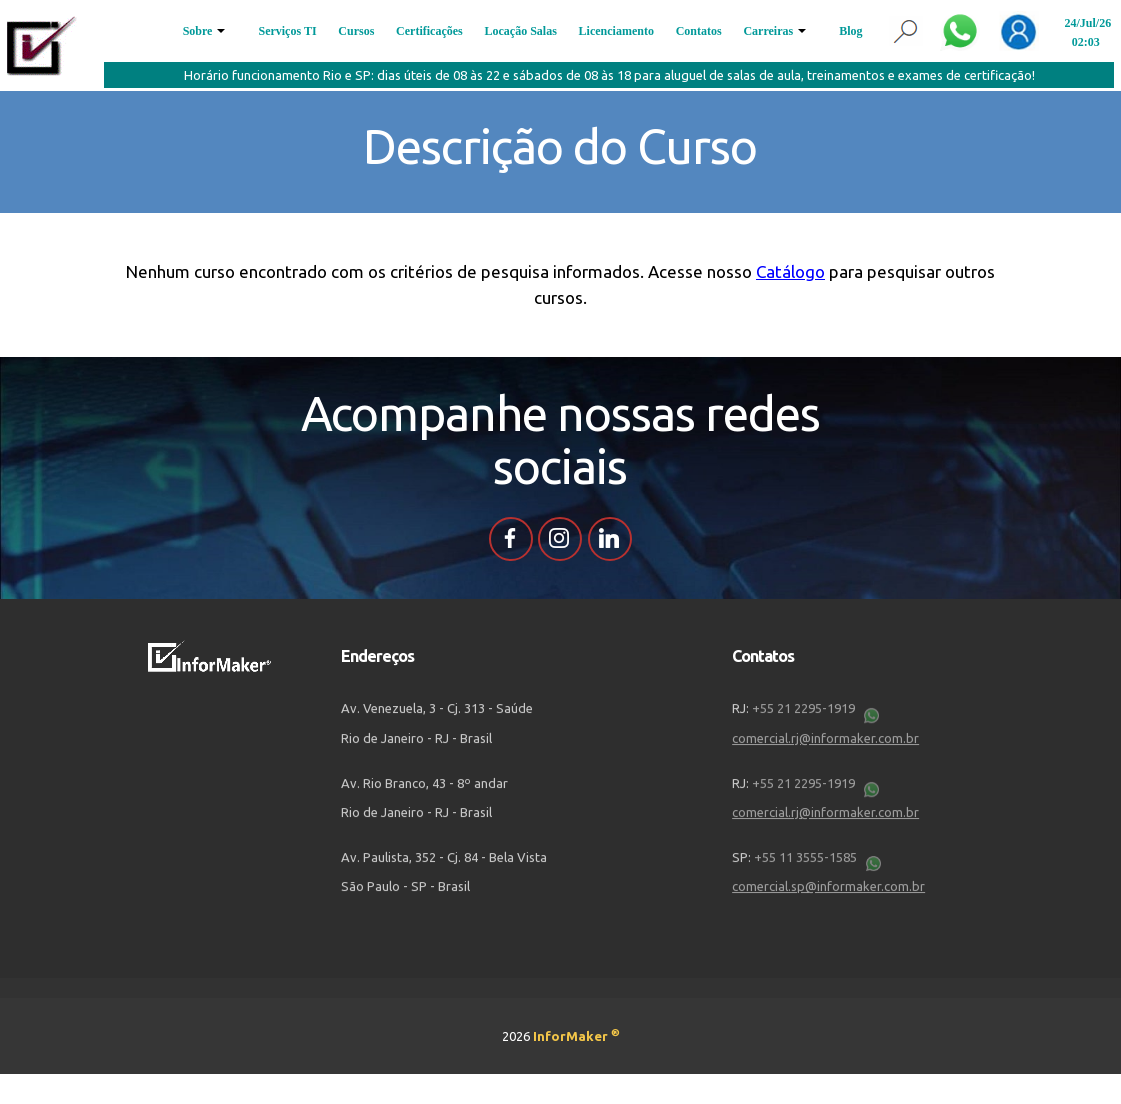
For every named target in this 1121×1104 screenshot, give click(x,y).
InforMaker (576, 1036)
